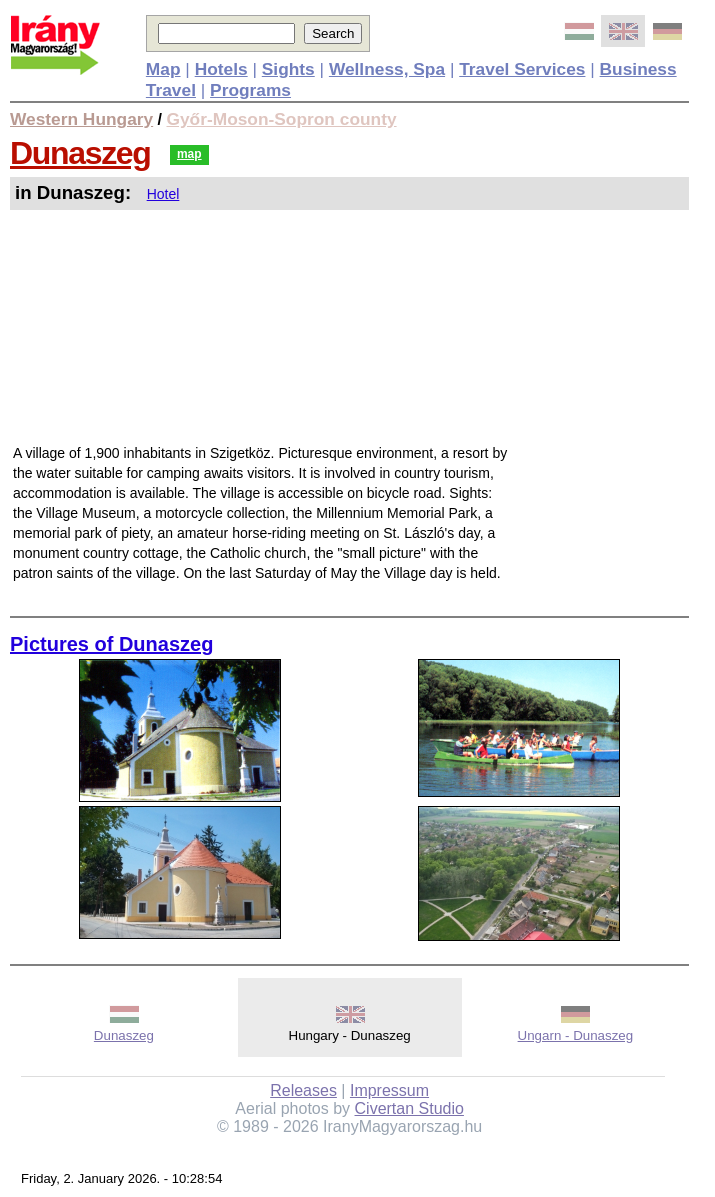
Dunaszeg (80, 153)
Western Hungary (81, 119)
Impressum (389, 1090)
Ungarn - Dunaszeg (576, 1035)
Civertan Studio (409, 1108)
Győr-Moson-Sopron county (282, 119)
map (189, 154)
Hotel (163, 194)
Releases (303, 1090)
